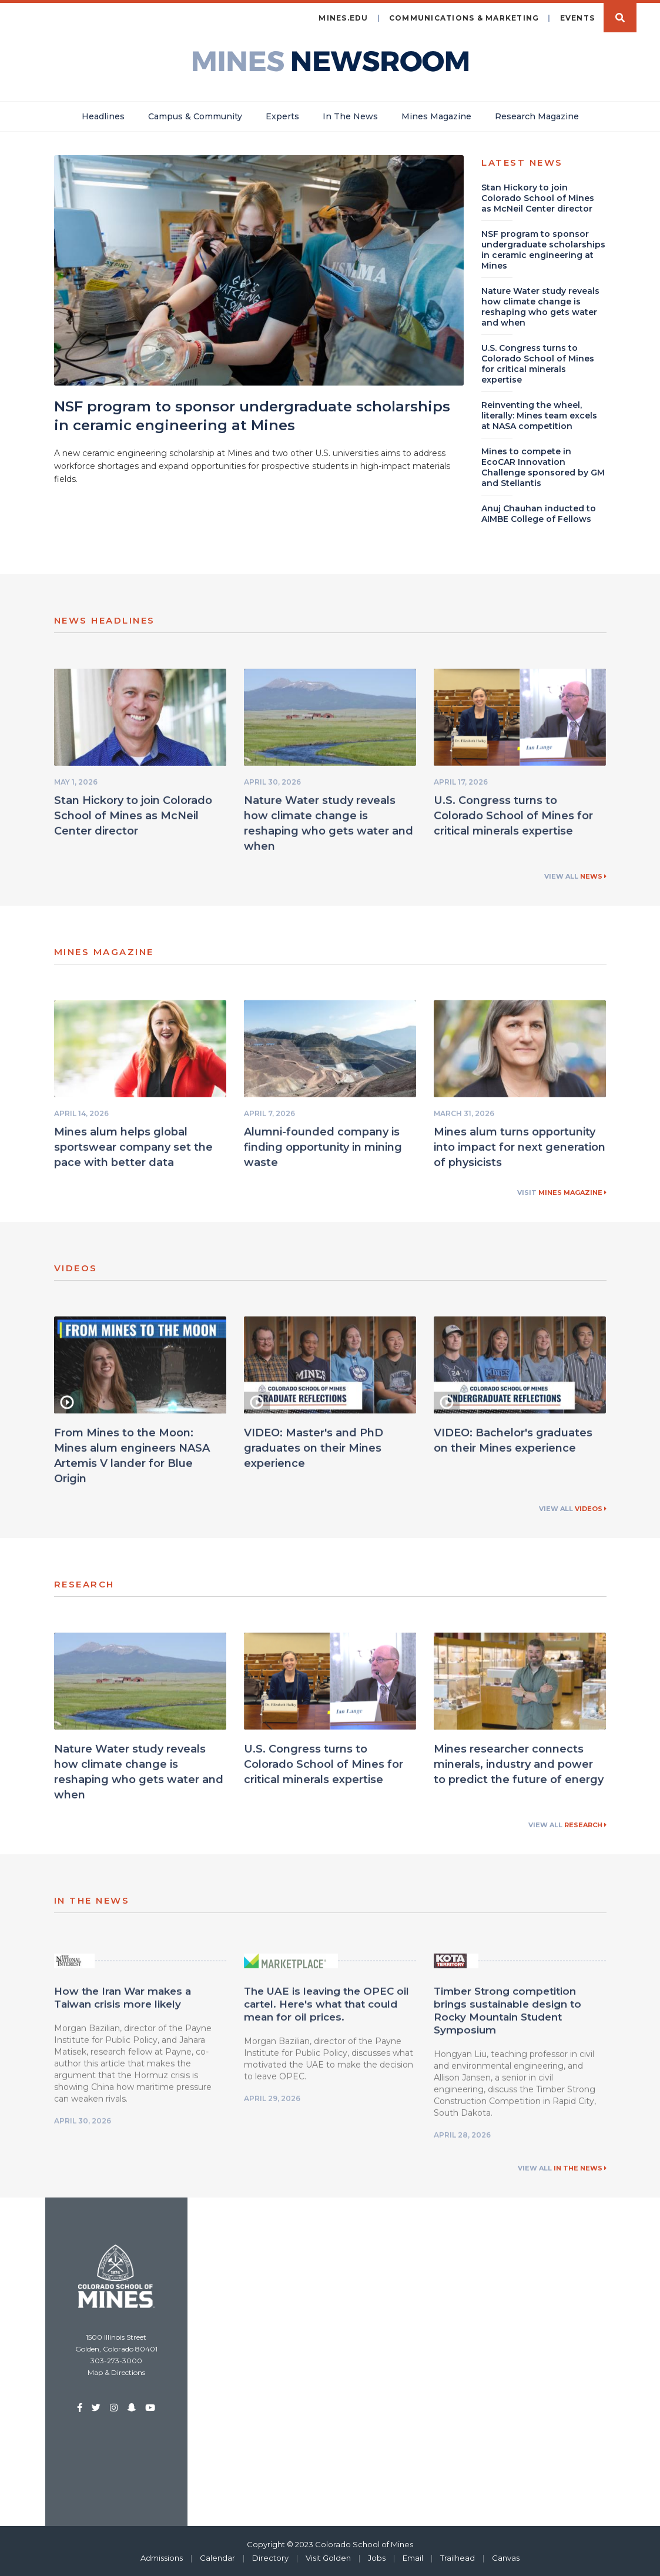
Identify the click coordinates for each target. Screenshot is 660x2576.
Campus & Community (195, 115)
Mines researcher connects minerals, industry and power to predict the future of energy (519, 1769)
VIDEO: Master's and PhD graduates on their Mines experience (313, 1453)
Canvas (506, 2557)
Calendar (217, 2557)
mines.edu (343, 17)
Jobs (377, 2557)
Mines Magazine (436, 115)
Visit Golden (328, 2557)
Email (413, 2557)
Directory (270, 2557)
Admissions (161, 2557)
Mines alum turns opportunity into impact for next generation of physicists (519, 1152)
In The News (350, 115)
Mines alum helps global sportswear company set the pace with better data (133, 1152)
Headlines (103, 115)
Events (577, 17)
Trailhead (457, 2557)
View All (575, 876)
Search (620, 17)
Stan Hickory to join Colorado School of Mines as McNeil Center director (133, 820)
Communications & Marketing (464, 17)
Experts (282, 115)
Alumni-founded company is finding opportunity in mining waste (323, 1152)
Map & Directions (116, 2371)
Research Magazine (537, 115)
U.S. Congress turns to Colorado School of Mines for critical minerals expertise (513, 820)
